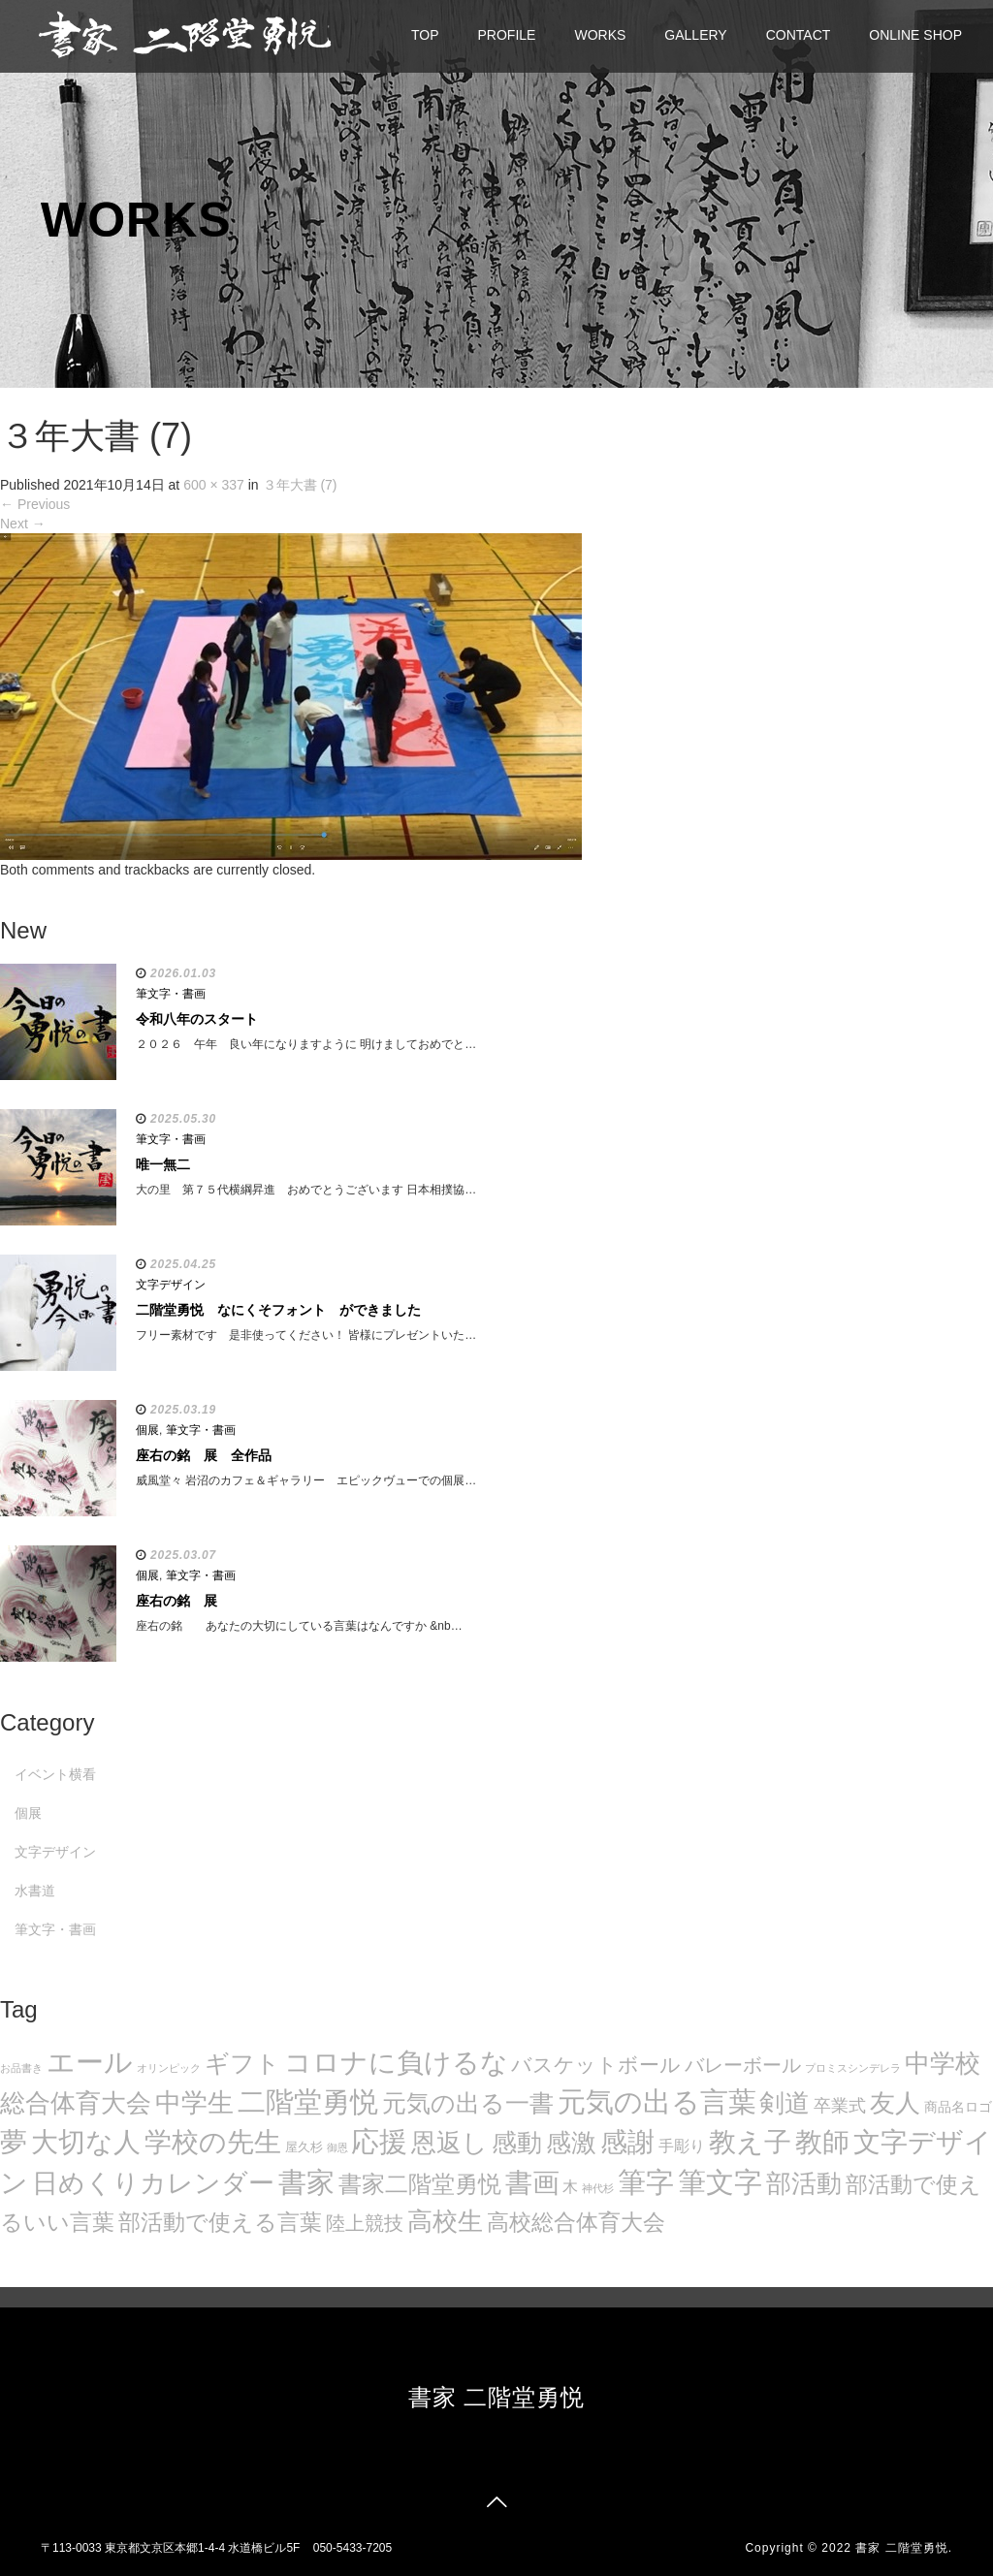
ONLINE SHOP (915, 35)
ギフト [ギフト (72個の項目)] (242, 2063)
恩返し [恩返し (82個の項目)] (449, 2142)
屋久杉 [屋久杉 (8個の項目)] (304, 2147)
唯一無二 (163, 1164)
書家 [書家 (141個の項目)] (306, 2182)
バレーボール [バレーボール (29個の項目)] (743, 2065)
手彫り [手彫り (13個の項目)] (681, 2146)
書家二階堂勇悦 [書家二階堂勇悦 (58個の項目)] (419, 2184)
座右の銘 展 (176, 1600)
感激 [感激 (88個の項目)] (571, 2142)
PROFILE (507, 35)
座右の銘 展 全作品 (204, 1455)
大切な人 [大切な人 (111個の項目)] (86, 2142)
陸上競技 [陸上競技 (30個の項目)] (364, 2223)
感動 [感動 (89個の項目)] (517, 2142)
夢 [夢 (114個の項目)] (13, 2142)
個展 (147, 1430)
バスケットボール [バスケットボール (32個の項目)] (596, 2064)
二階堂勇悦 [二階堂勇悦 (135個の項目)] (308, 2101)
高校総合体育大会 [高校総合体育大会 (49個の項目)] (576, 2222)
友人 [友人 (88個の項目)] (895, 2102)
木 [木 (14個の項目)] (570, 2186)
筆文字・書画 (171, 994)
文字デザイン (171, 1284)
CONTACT (798, 35)
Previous (35, 504)
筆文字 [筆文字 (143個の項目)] (720, 2182)
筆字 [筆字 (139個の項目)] (646, 2182)
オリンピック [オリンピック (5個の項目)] (169, 2068)
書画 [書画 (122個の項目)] (532, 2182)
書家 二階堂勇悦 (497, 2397)
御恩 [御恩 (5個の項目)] (337, 2147)
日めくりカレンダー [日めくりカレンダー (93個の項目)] (153, 2183)
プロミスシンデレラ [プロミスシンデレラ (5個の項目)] (853, 2068)
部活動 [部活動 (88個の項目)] (804, 2183)
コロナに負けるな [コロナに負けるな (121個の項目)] (396, 2062)
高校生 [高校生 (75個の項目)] (445, 2221)
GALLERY (695, 35)
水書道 (35, 1890)
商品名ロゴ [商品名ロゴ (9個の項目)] (958, 2107)
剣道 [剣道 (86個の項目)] (784, 2102)
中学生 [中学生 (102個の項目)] (194, 2102)
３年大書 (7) (300, 485)
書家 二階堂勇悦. (903, 2548)
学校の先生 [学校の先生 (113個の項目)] (212, 2142)
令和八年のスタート (197, 1019)
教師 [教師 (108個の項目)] (822, 2142)
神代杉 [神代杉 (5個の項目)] (598, 2188)
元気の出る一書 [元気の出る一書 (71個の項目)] (468, 2102)
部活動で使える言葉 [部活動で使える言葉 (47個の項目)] (220, 2222)
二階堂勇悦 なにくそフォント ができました (278, 1310)
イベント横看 (55, 1774)
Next (23, 523)
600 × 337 (213, 485)
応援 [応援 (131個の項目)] (379, 2141)
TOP (425, 35)
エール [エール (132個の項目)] (90, 2062)
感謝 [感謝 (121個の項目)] (627, 2141)
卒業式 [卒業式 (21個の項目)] (840, 2105)
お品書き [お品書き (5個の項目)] (21, 2068)
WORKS (599, 35)
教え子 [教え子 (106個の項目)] (750, 2142)
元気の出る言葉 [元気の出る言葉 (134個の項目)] (657, 2101)
